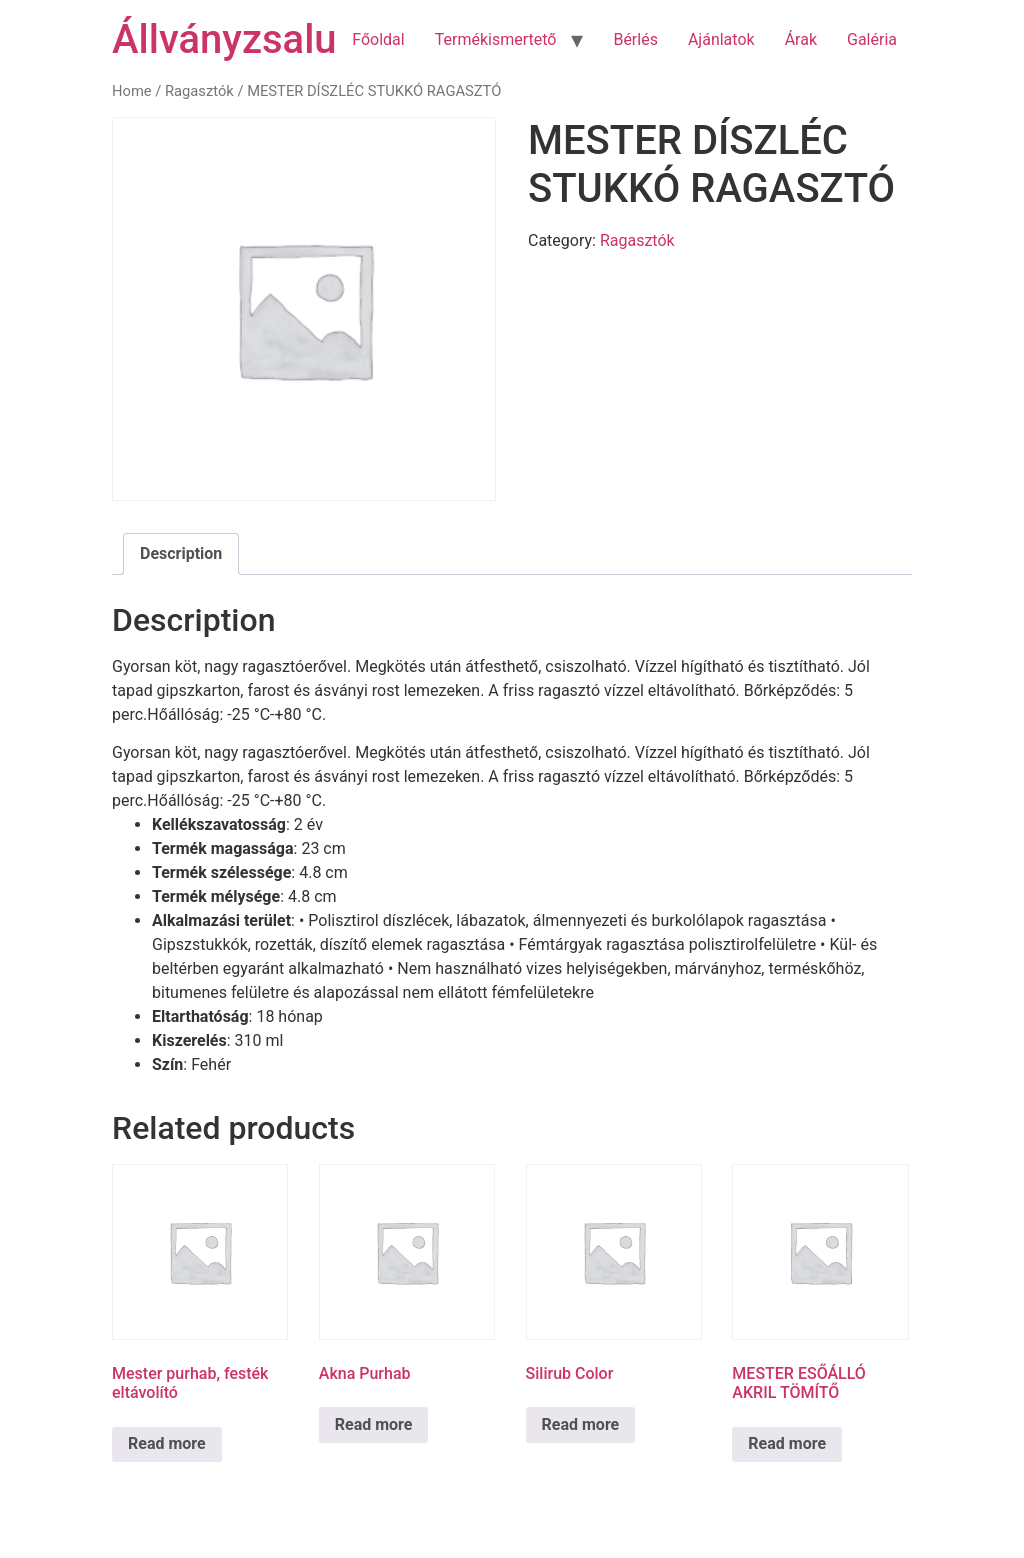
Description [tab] (181, 553)
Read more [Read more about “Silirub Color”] (581, 1424)
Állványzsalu (224, 39)
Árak (801, 39)
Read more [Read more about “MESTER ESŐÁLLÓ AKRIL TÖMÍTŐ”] (787, 1443)
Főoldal (378, 39)
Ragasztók (199, 91)
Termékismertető (496, 39)
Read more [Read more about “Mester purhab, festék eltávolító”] (167, 1443)
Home (132, 91)
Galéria (872, 39)
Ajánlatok (721, 39)
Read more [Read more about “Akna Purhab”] (374, 1424)
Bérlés (635, 39)
